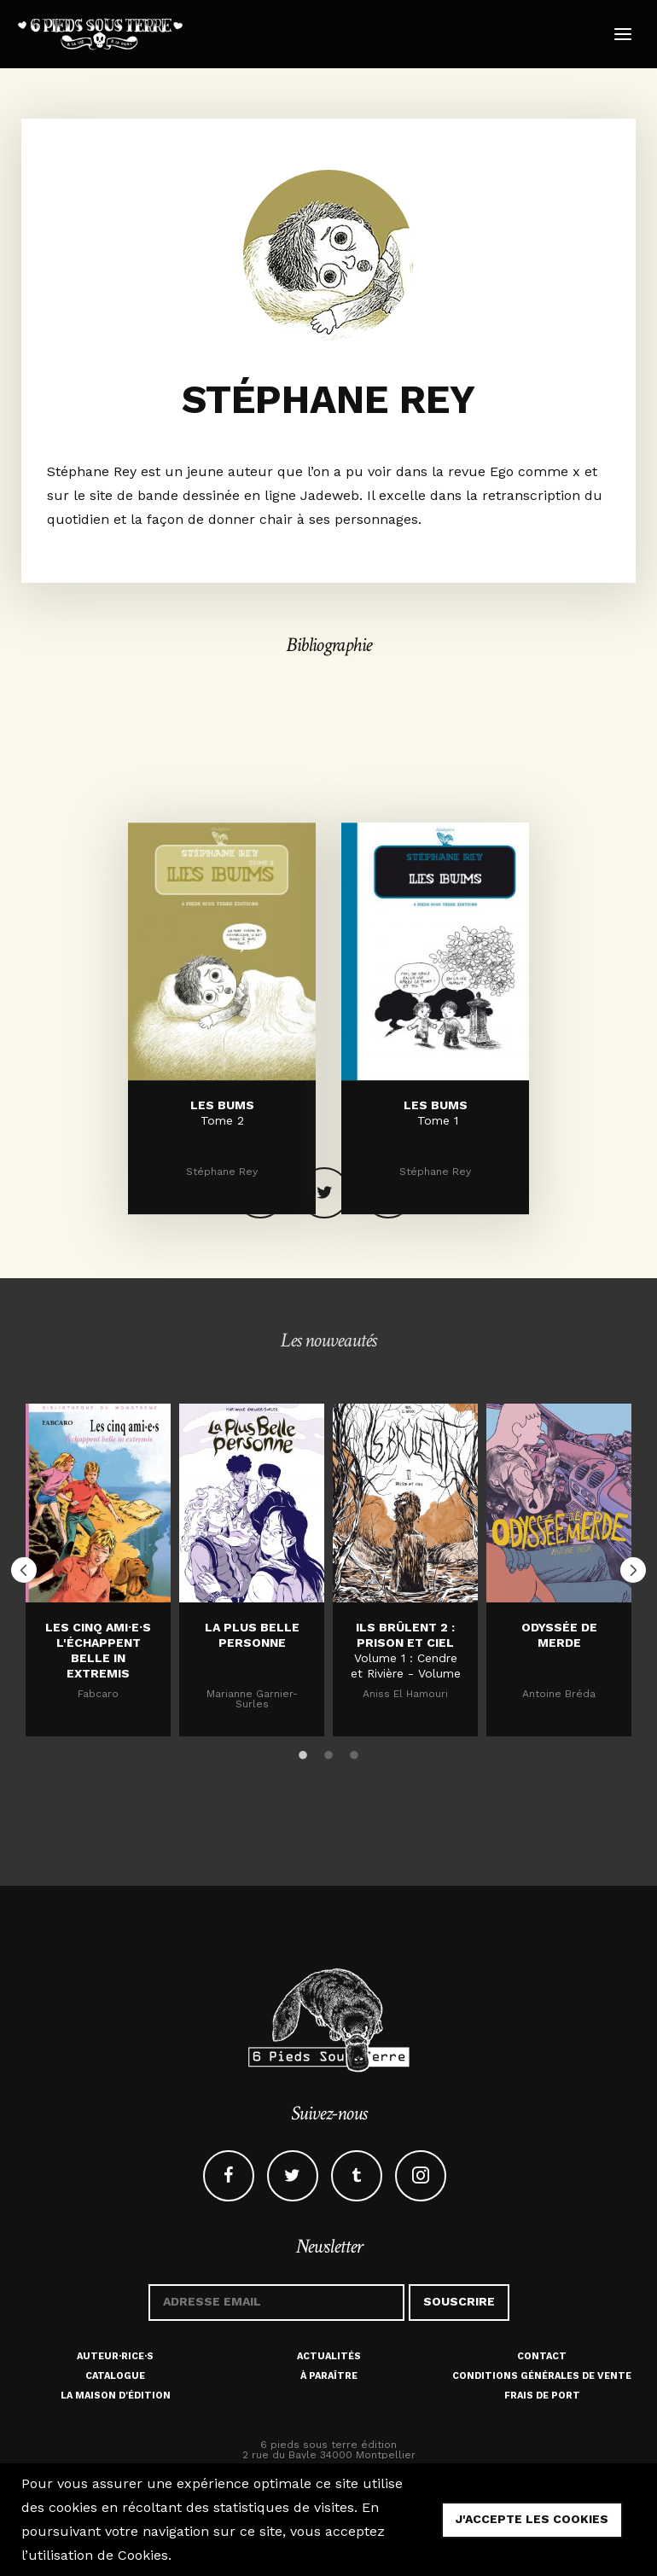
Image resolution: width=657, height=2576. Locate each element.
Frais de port (542, 2395)
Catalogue (115, 2375)
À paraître (329, 2375)
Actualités (329, 2356)
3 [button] (354, 1752)
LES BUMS (222, 1194)
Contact (542, 2356)
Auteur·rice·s (115, 2356)
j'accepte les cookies (532, 2519)
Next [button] (633, 1570)
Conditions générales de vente (541, 2375)
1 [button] (302, 1752)
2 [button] (328, 1752)
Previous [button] (24, 1570)
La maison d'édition (116, 2395)
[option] (98, 1570)
